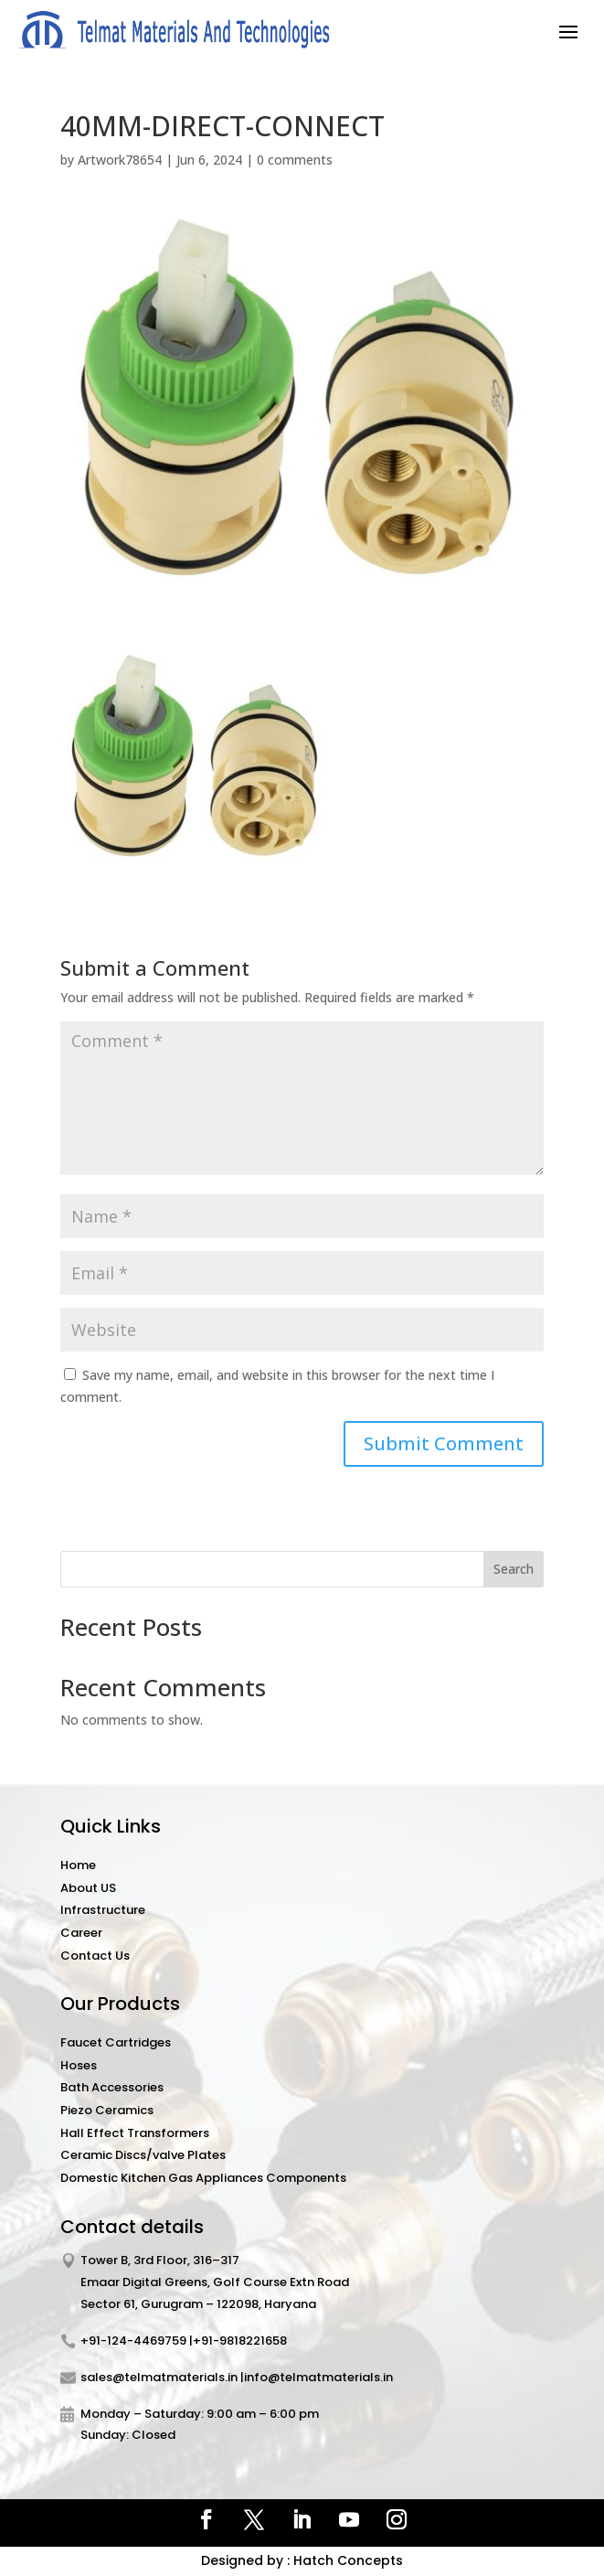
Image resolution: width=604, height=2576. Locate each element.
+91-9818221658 (240, 2340)
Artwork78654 (120, 159)
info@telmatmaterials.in (318, 2377)
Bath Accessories (112, 2087)
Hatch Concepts (348, 2560)
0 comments (295, 159)
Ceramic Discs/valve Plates (143, 2155)
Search (513, 1568)
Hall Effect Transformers (134, 2133)
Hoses (78, 2065)
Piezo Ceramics (107, 2110)
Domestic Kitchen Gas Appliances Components (203, 2177)
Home (78, 1865)
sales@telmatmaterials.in (159, 2377)
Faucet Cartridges (115, 2042)
